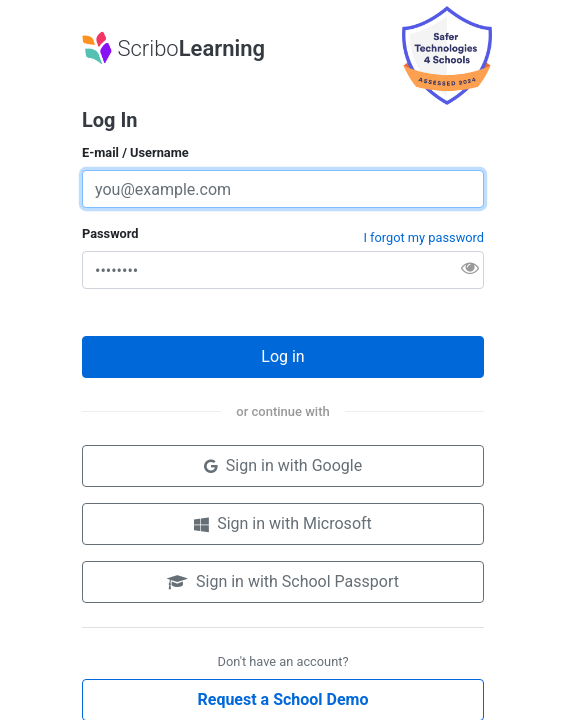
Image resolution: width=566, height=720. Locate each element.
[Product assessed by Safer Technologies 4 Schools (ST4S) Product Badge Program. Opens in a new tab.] (447, 54)
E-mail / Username (135, 152)
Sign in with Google (283, 465)
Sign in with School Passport (283, 581)
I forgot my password (423, 237)
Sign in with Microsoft (283, 523)
